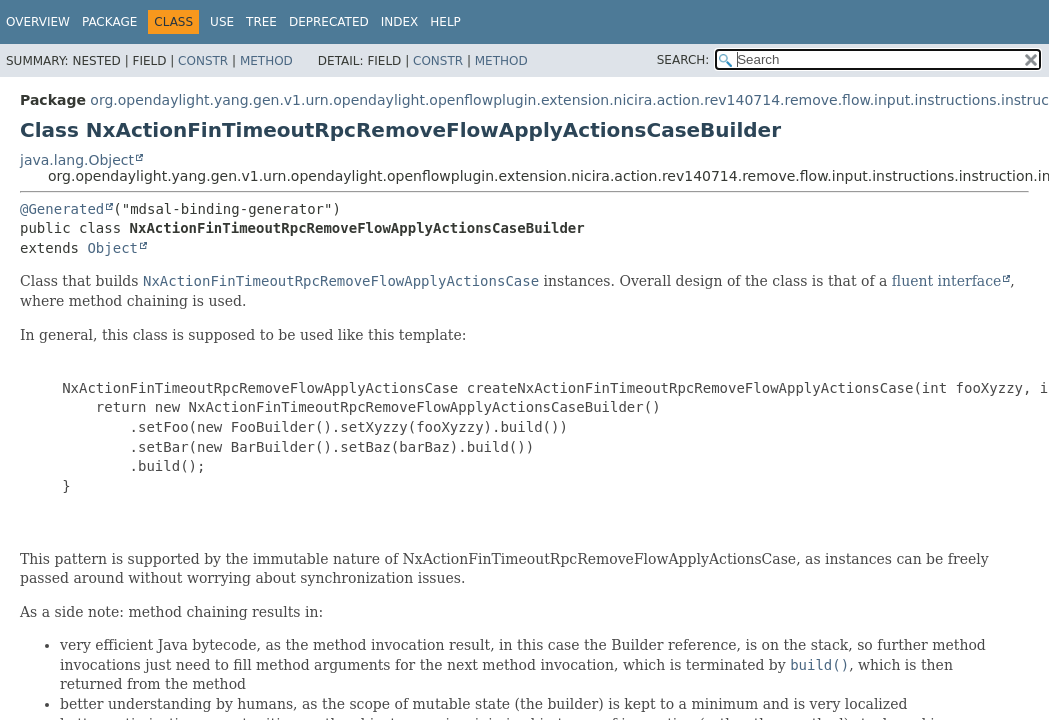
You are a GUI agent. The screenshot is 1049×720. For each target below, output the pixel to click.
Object (112, 248)
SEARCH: (683, 60)
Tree (261, 22)
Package (109, 22)
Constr (203, 61)
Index (400, 22)
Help (445, 22)
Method (266, 61)
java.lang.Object (77, 160)
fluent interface (946, 281)
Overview (38, 22)
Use (222, 22)
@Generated (62, 209)
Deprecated (329, 22)
